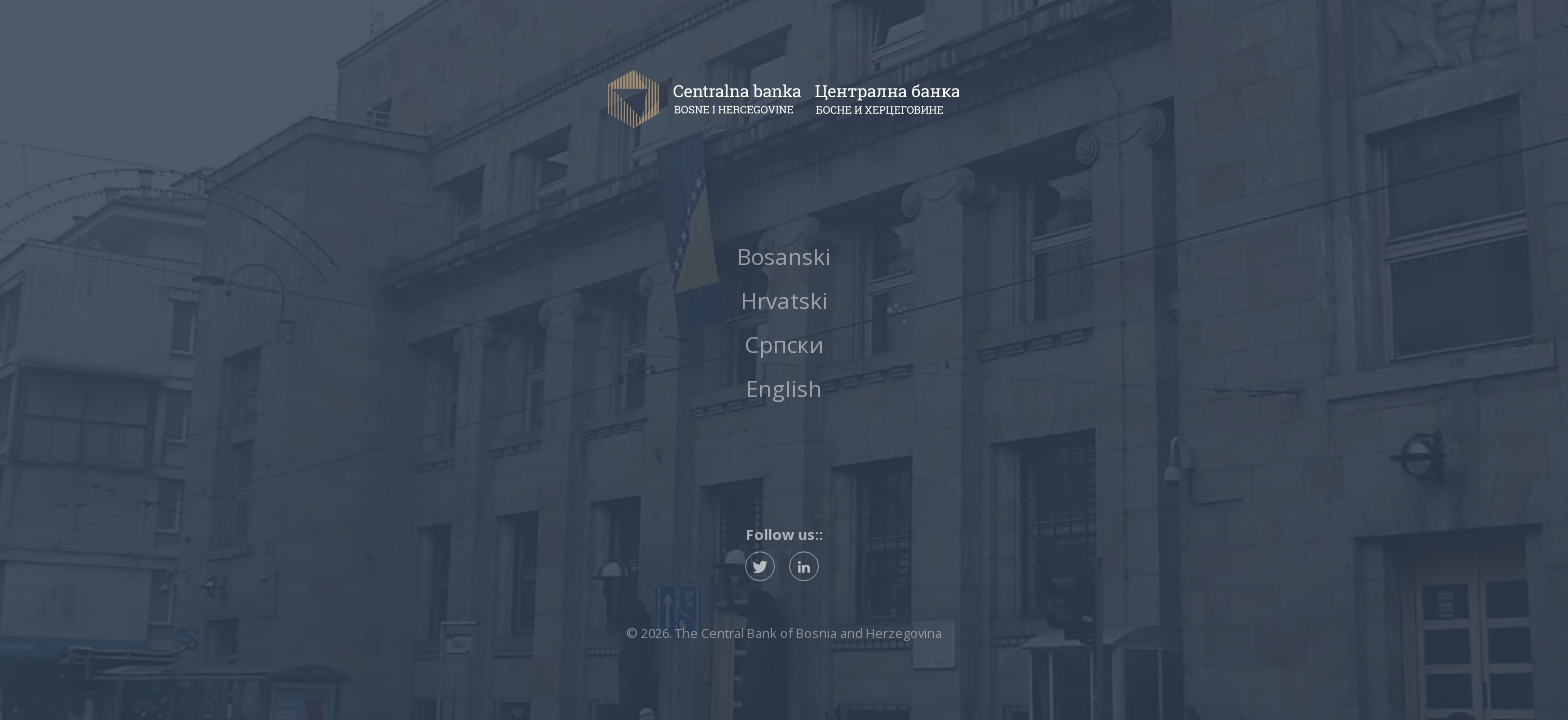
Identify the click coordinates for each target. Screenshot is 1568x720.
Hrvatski (784, 299)
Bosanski (784, 253)
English (784, 392)
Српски (784, 345)
